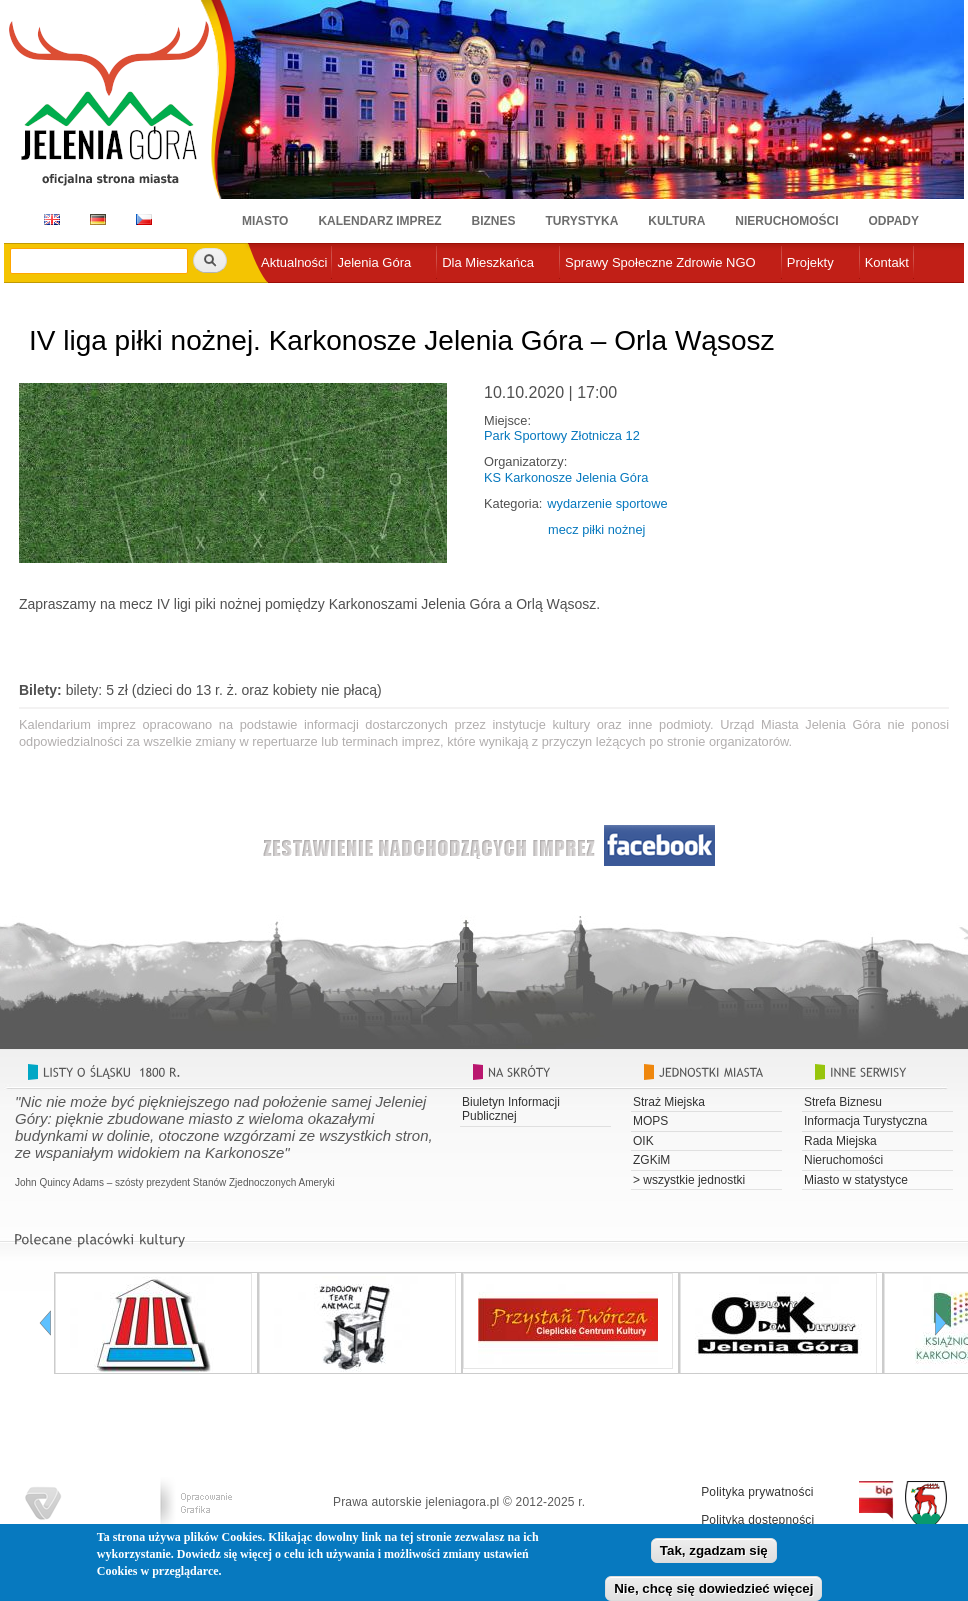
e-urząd (283, 295)
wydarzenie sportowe (607, 503)
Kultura (676, 221)
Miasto (265, 221)
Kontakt (887, 262)
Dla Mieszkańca (488, 262)
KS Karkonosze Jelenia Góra (566, 477)
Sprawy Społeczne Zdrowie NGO (660, 262)
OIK (643, 1141)
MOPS (650, 1121)
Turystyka (582, 221)
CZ (144, 219)
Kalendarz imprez (379, 221)
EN (48, 219)
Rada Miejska (840, 1141)
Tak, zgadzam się (714, 1553)
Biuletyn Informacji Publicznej (511, 1109)
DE (94, 219)
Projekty (810, 262)
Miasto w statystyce (856, 1180)
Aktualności (294, 262)
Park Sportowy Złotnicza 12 (562, 435)
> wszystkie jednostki (689, 1180)
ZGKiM (651, 1160)
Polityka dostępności (757, 1520)
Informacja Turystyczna (865, 1121)
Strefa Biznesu (843, 1102)
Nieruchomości (786, 221)
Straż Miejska (669, 1102)
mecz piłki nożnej (596, 529)
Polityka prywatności (757, 1492)
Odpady (894, 221)
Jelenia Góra (374, 262)
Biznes (494, 221)
